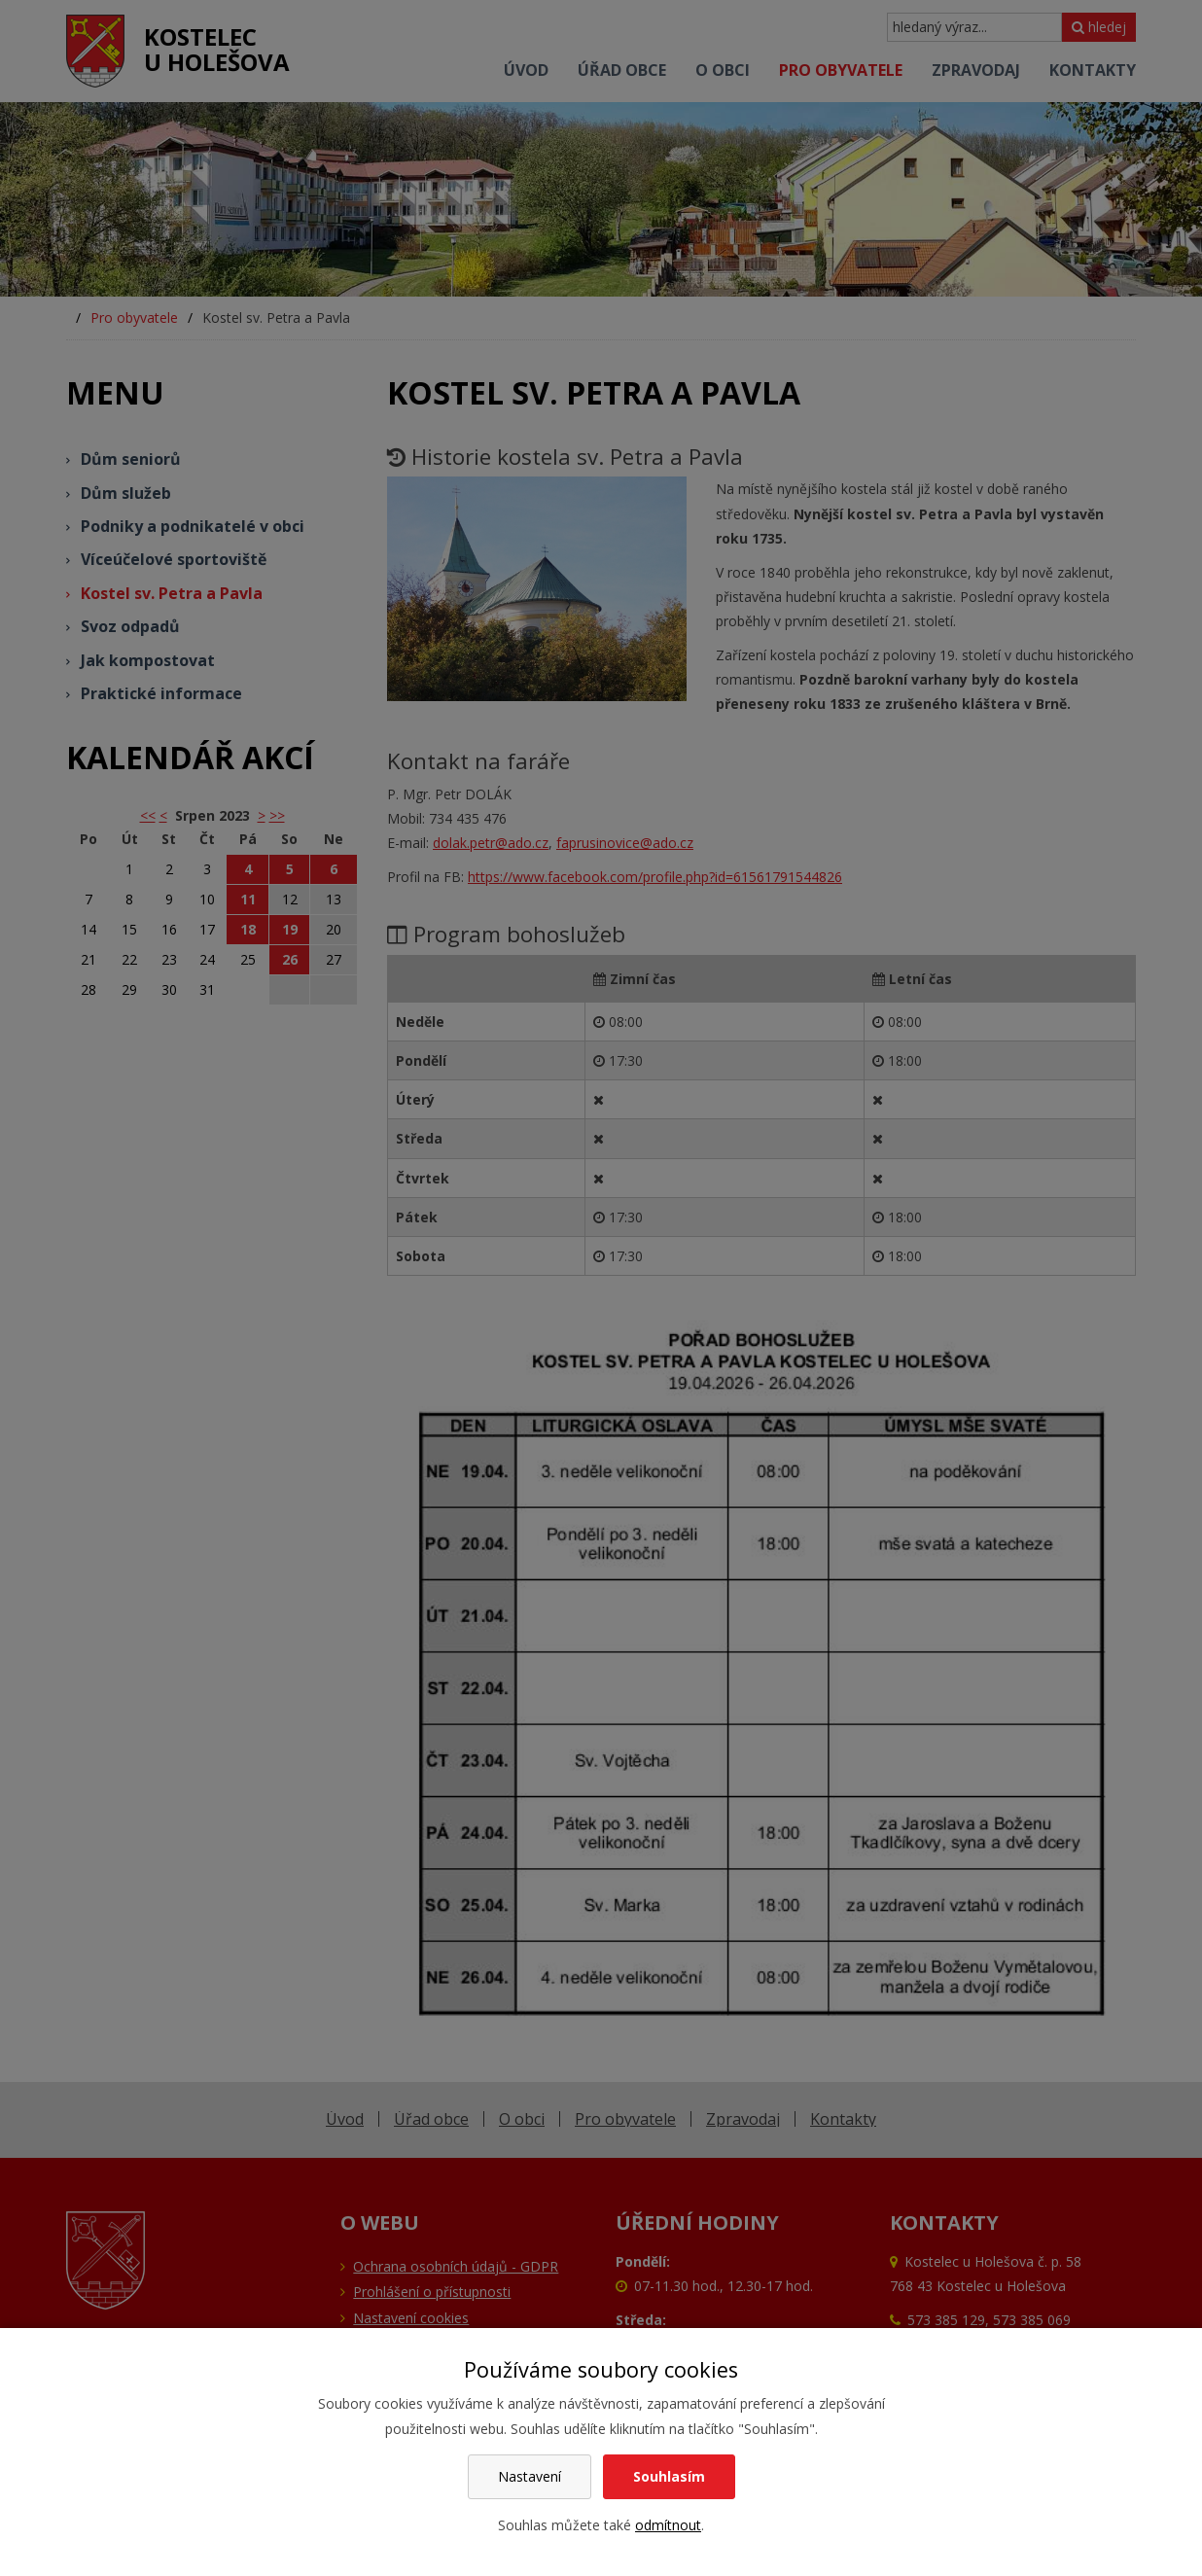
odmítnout (668, 2525)
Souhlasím (669, 2476)
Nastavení (529, 2476)
